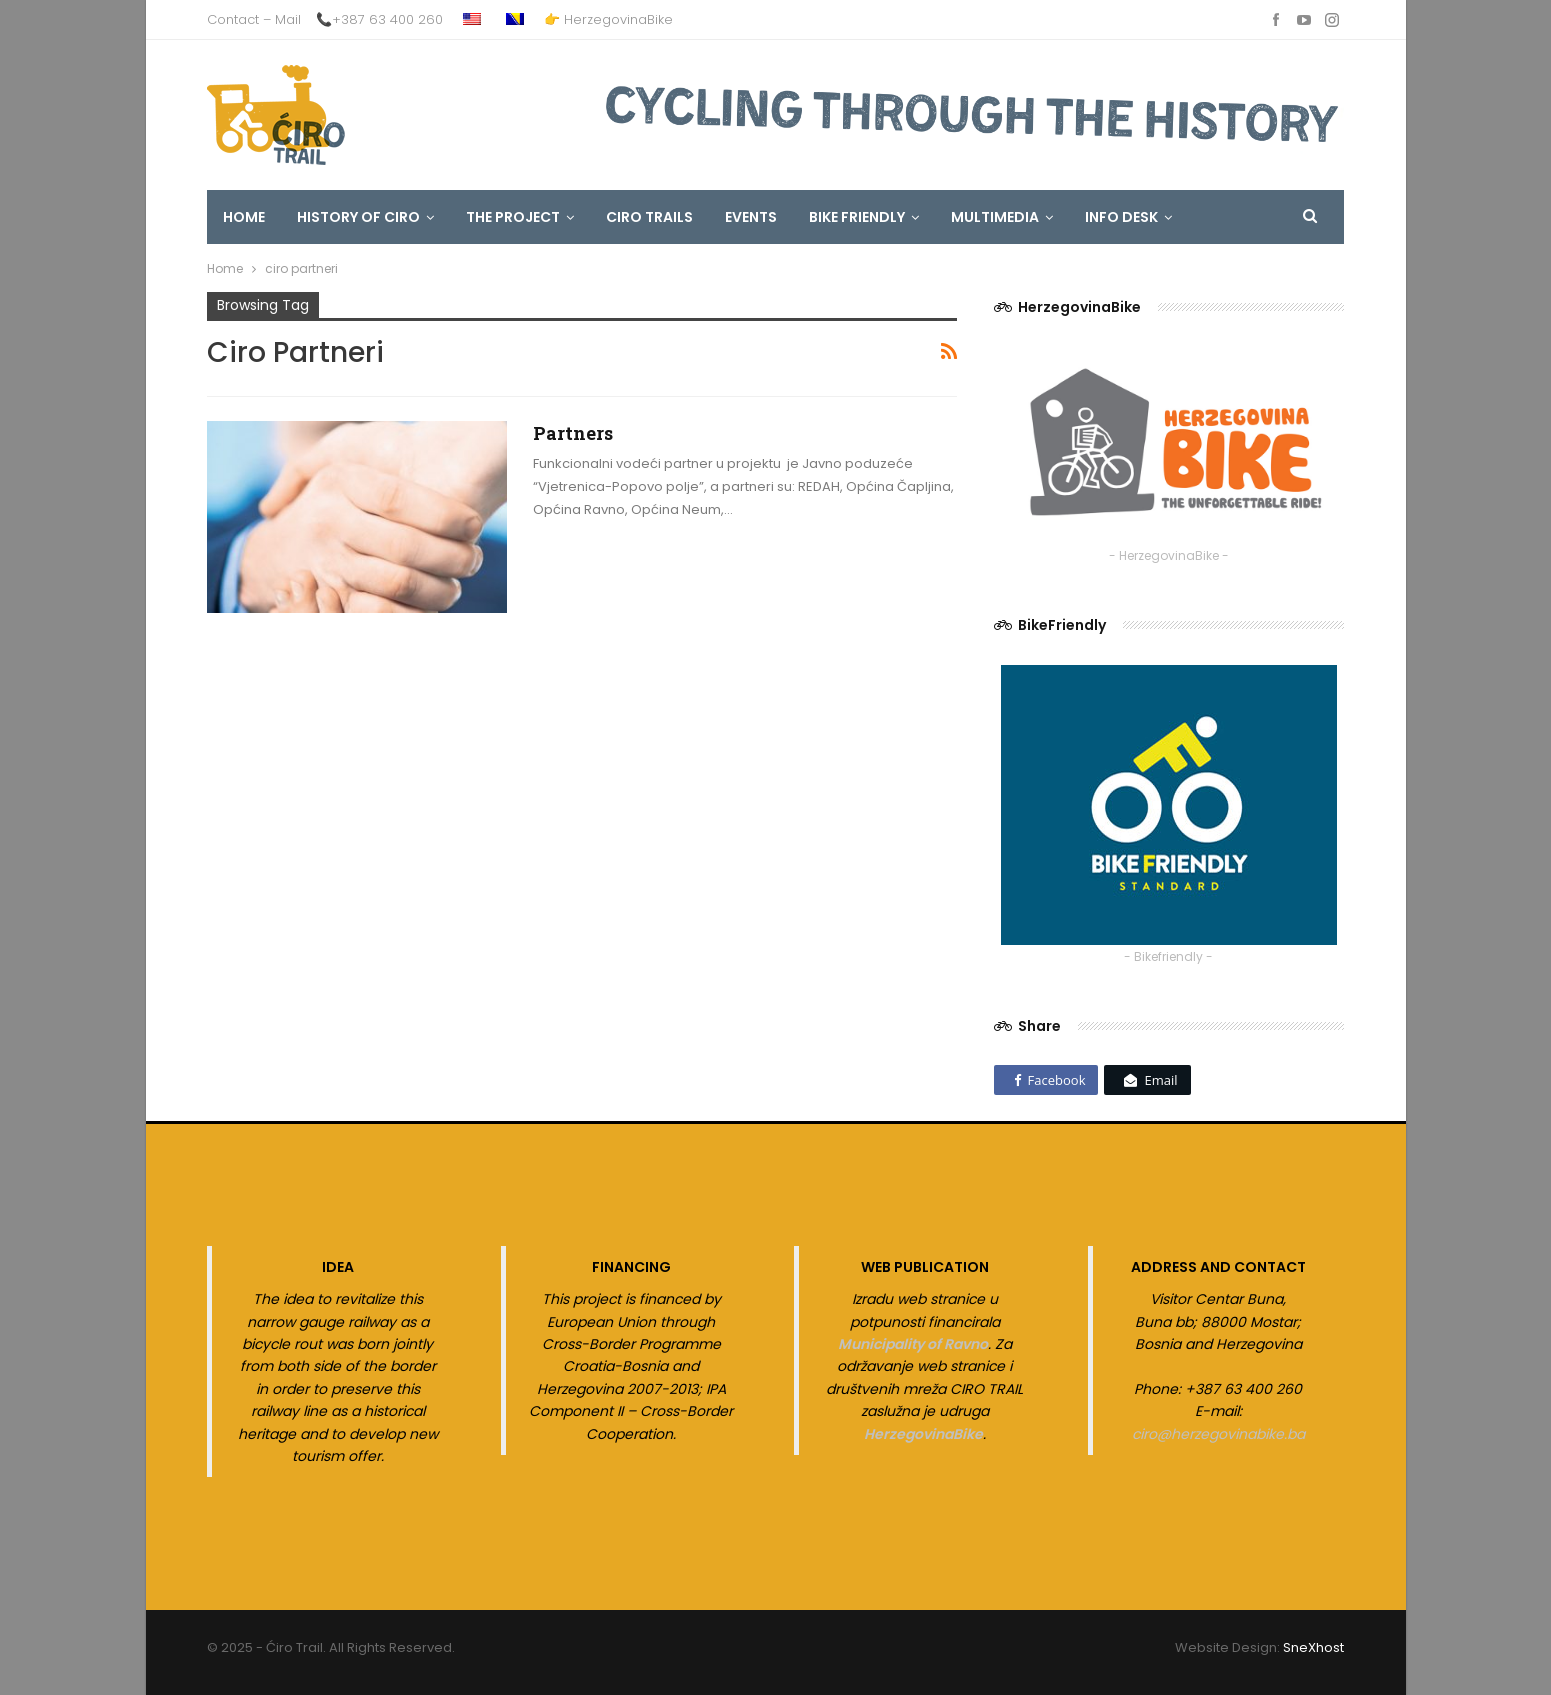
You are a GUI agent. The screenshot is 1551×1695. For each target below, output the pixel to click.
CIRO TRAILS (649, 217)
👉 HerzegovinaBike (608, 19)
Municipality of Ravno (913, 1344)
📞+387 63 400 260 (379, 19)
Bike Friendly (857, 217)
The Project (513, 217)
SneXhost (1313, 1647)
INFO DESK (1121, 217)
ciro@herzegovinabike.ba (1218, 1434)
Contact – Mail (254, 19)
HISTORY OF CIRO (358, 217)
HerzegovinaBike (923, 1434)
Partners (573, 433)
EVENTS (751, 217)
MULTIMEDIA (995, 217)
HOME (244, 217)
